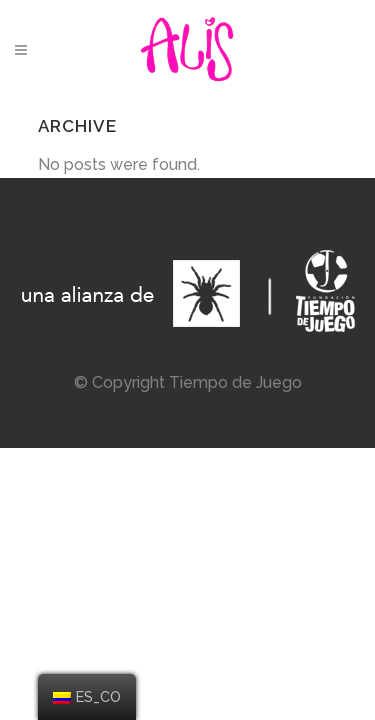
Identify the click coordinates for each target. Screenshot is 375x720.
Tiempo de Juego (235, 382)
